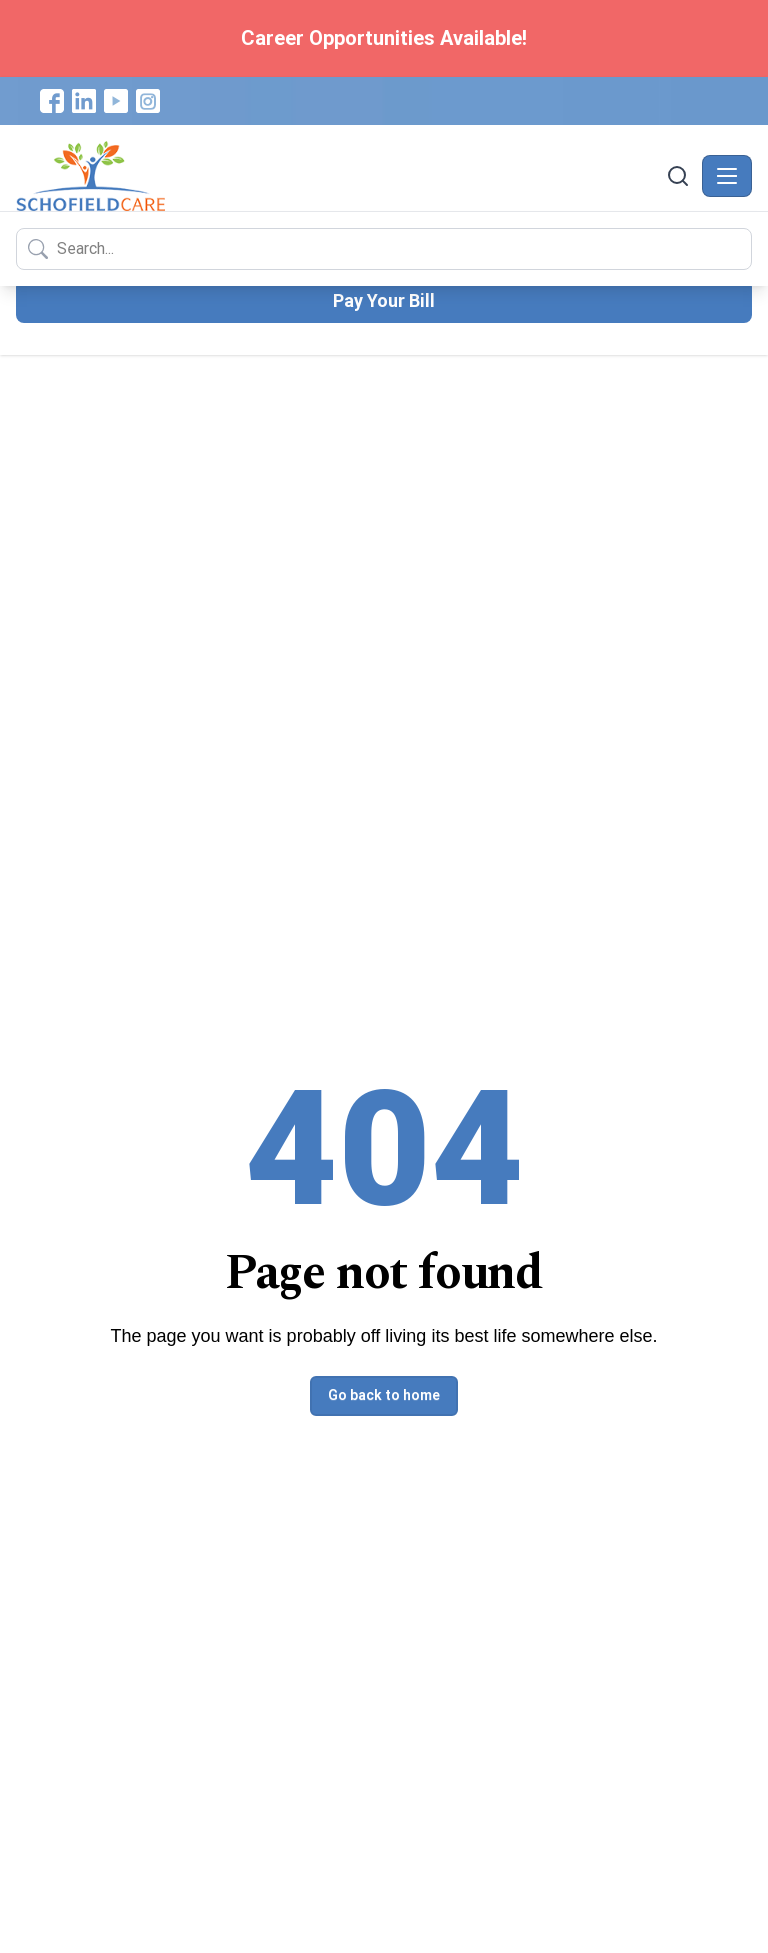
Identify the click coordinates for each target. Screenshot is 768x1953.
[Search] (678, 176)
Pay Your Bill (384, 300)
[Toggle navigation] (727, 176)
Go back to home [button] (384, 1395)
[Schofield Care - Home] (339, 176)
